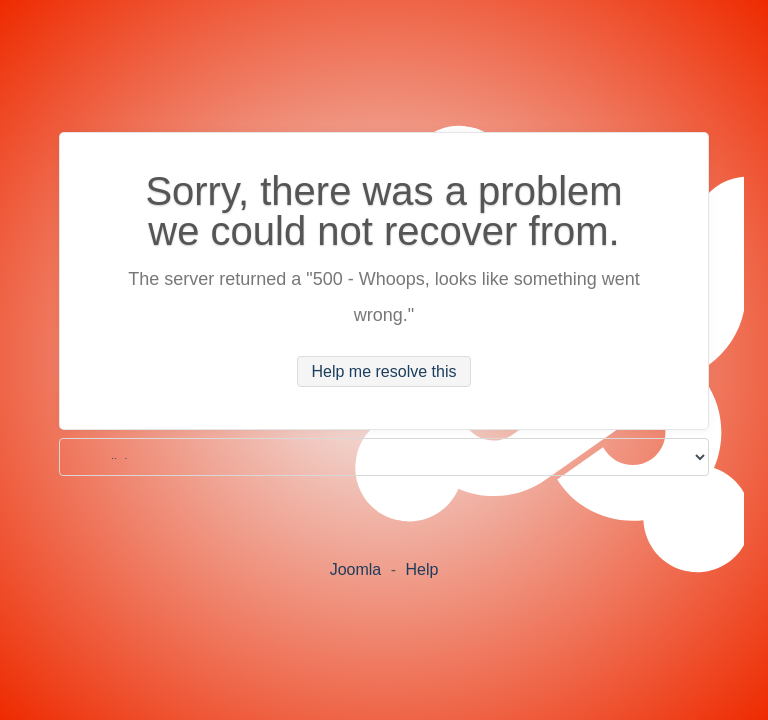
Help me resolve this (384, 371)
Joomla (356, 569)
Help (421, 569)
